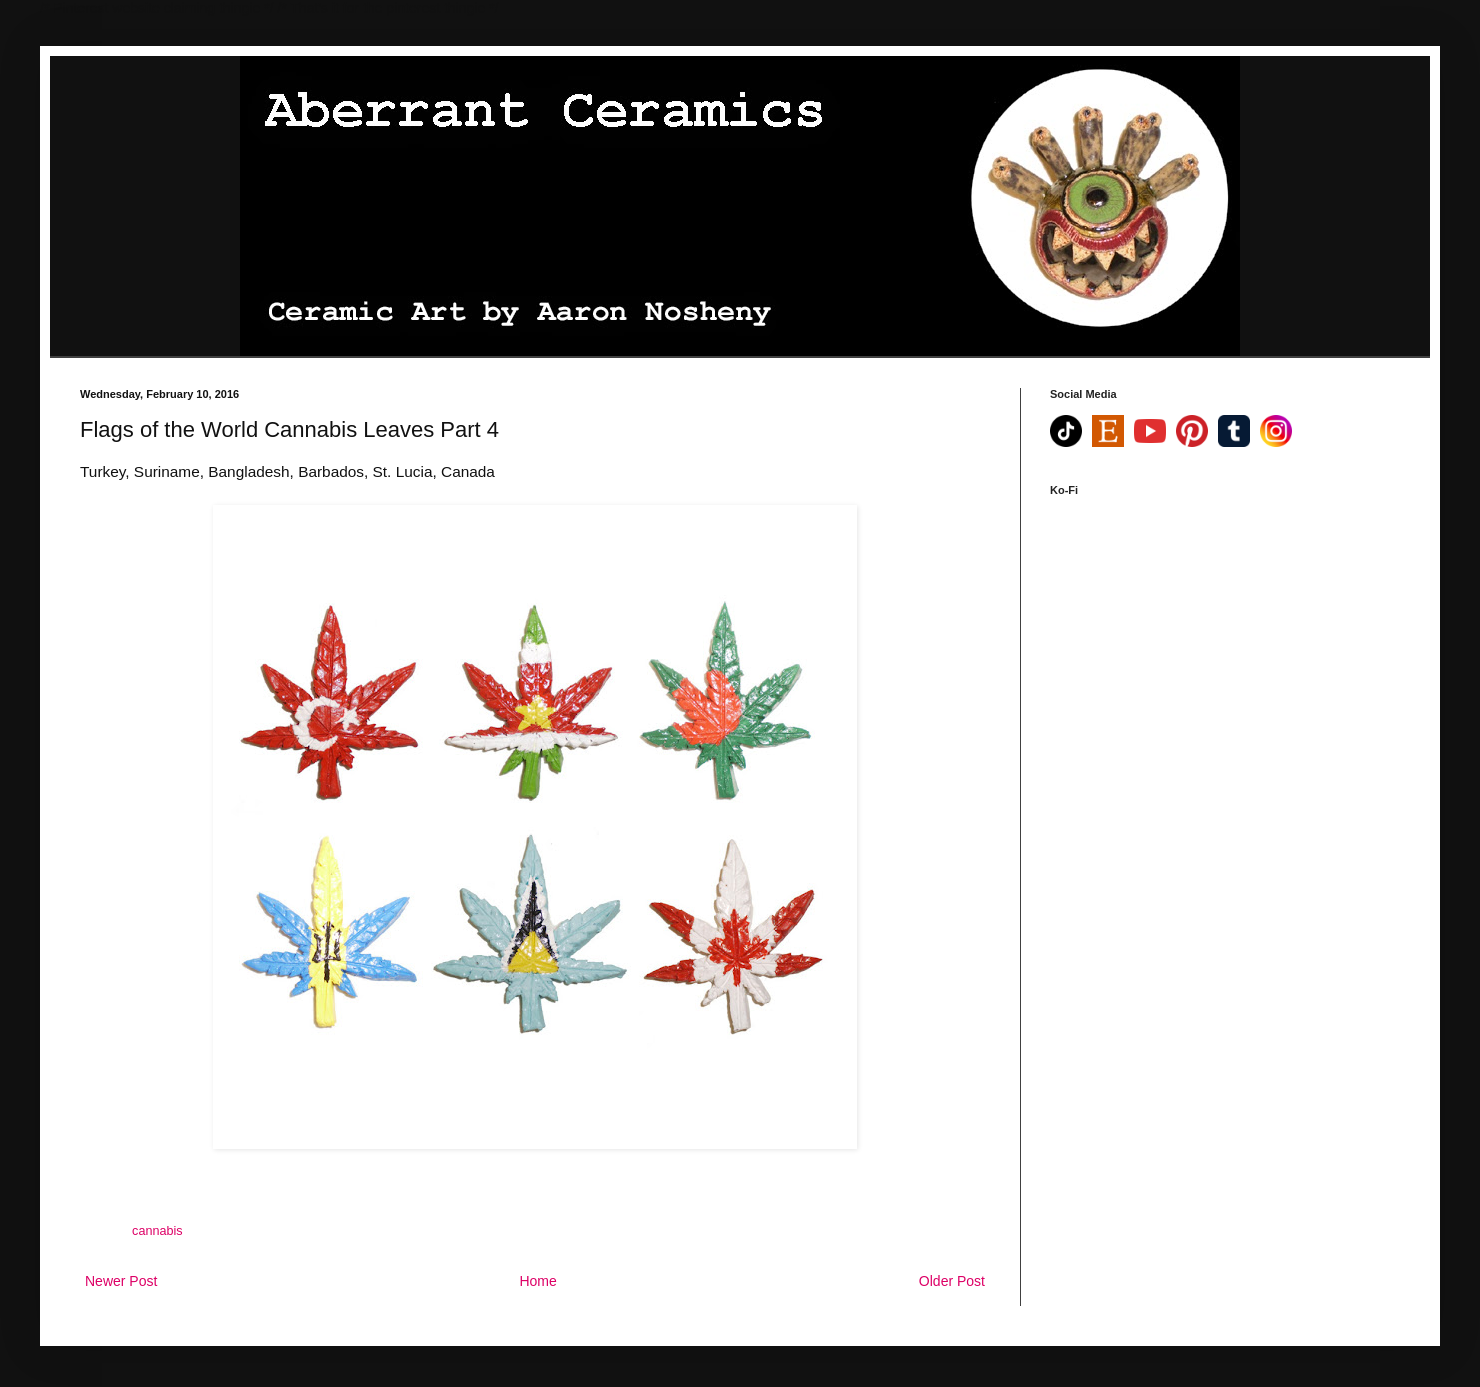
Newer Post (121, 1281)
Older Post (952, 1281)
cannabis (157, 1231)
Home (537, 1281)
